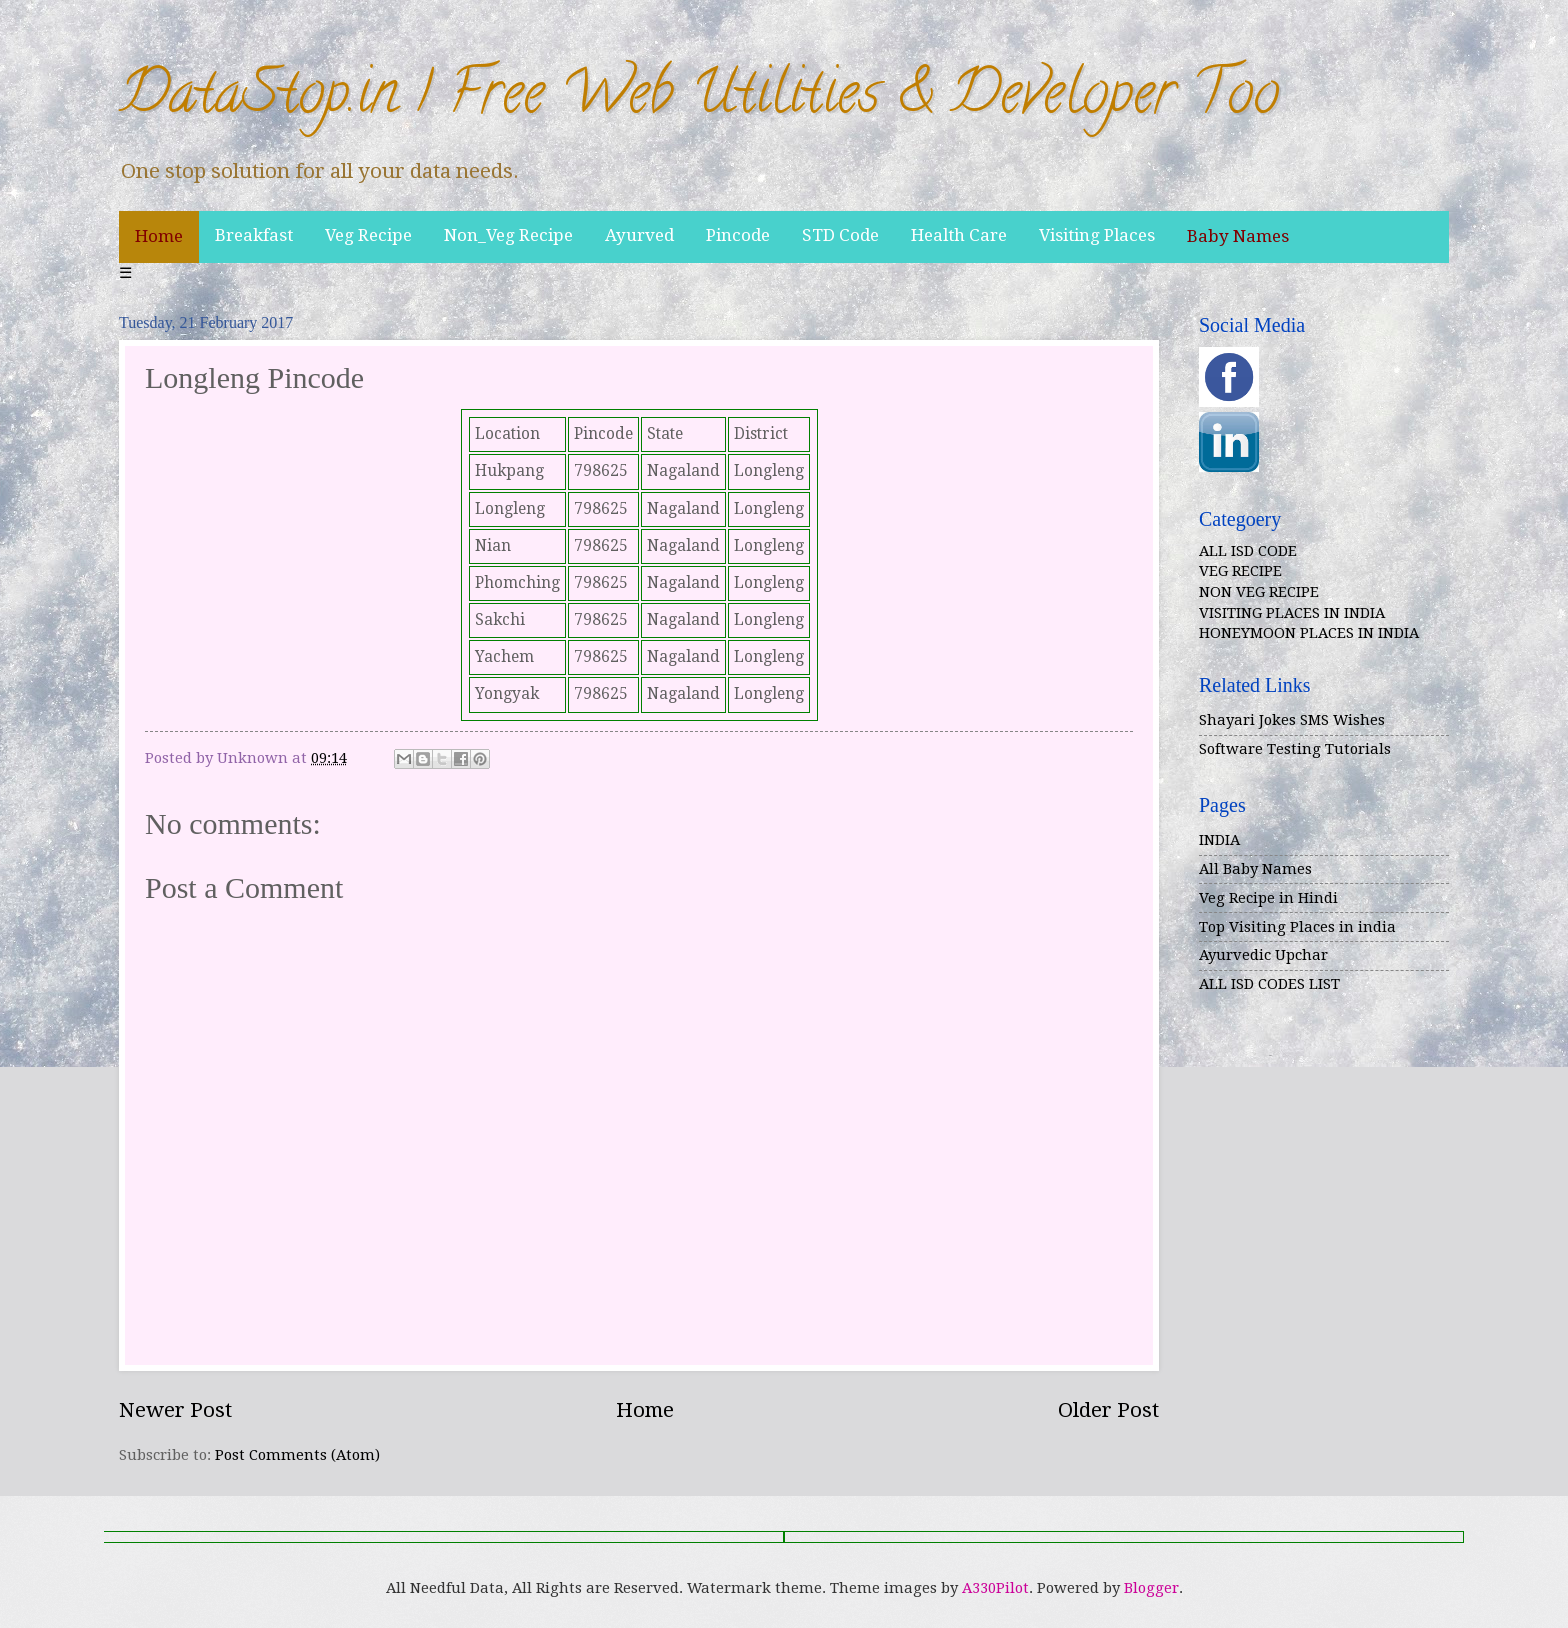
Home (159, 236)
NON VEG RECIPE (1259, 592)
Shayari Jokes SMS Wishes (1292, 720)
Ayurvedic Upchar (1263, 955)
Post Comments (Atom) (297, 1455)
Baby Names (1238, 236)
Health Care (959, 235)
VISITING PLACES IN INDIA (1292, 613)
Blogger (1151, 1588)
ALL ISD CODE (1248, 551)
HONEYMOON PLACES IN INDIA (1309, 633)
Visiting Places (1097, 235)
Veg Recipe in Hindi (1268, 898)
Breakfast (254, 235)
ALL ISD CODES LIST (1269, 984)
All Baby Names (1255, 869)
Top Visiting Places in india (1297, 927)
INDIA (1219, 840)
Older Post (1108, 1410)
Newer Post (175, 1410)
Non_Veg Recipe (508, 235)
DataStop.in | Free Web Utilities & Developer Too (699, 99)
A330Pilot (995, 1588)
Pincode (738, 235)
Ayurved (639, 235)
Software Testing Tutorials (1295, 749)
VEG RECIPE (1240, 571)
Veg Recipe (368, 235)
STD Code (840, 235)
